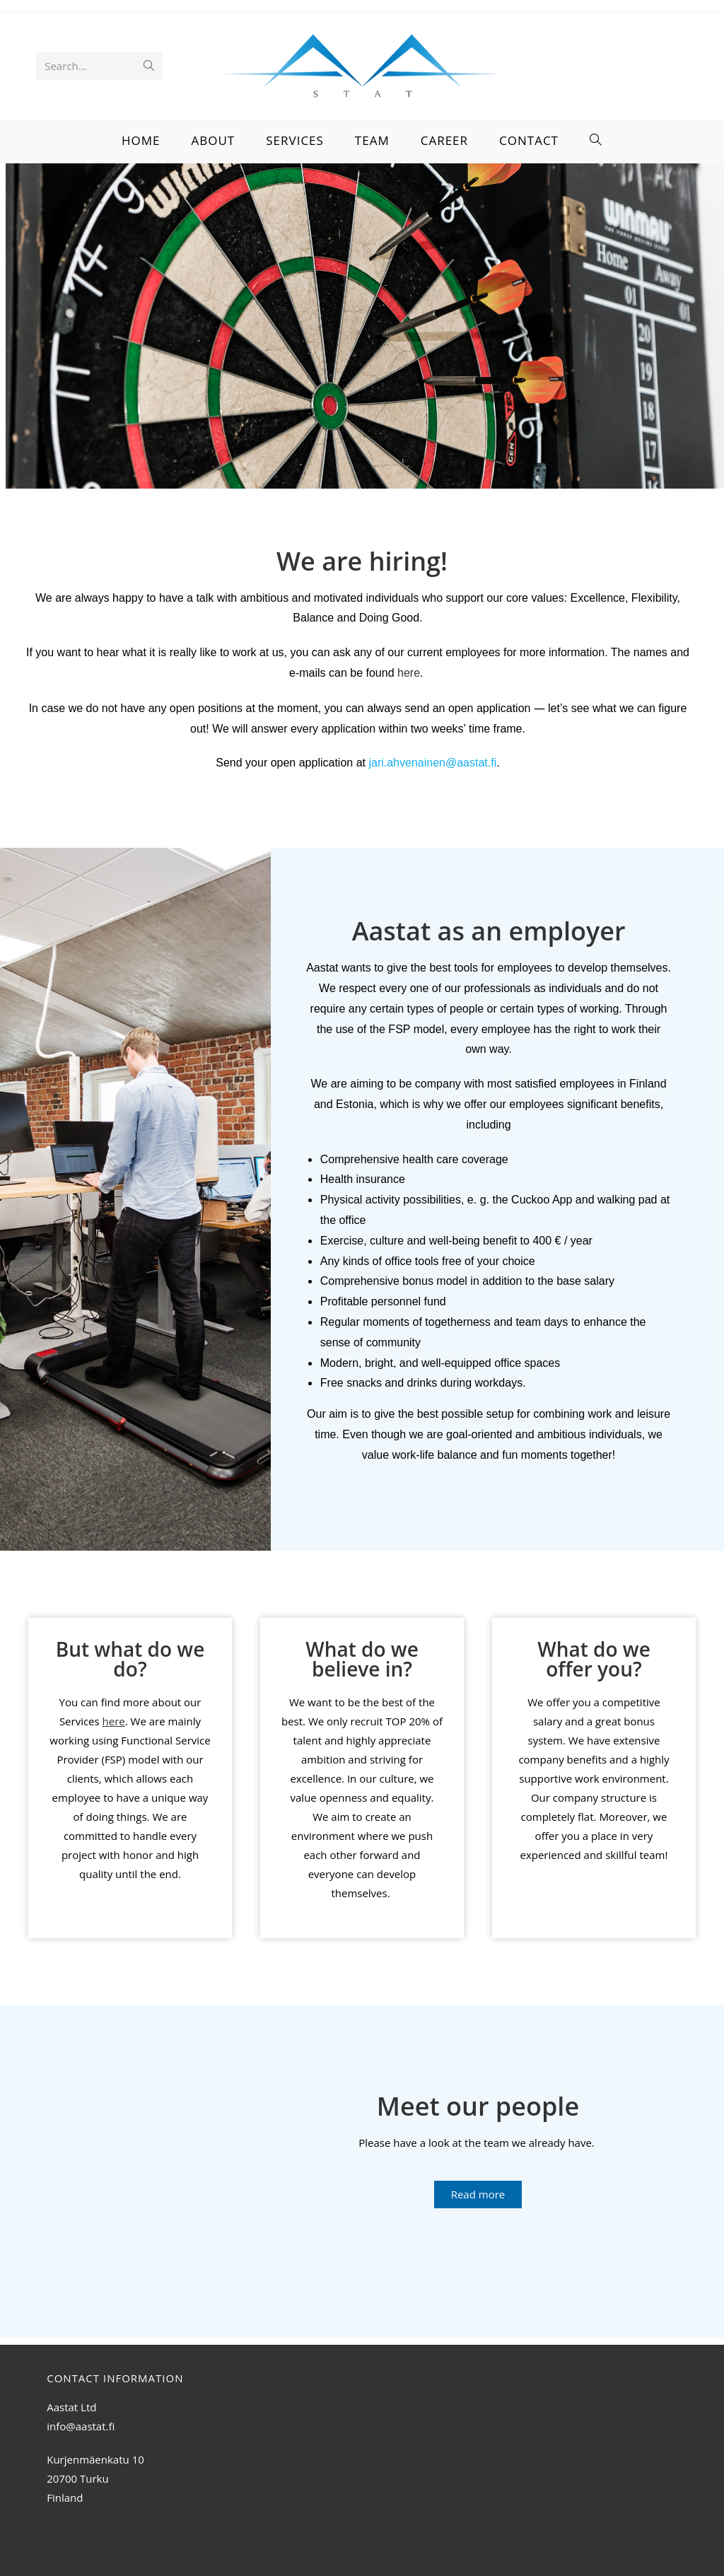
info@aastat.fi (81, 2426)
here (408, 673)
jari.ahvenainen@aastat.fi (432, 763)
